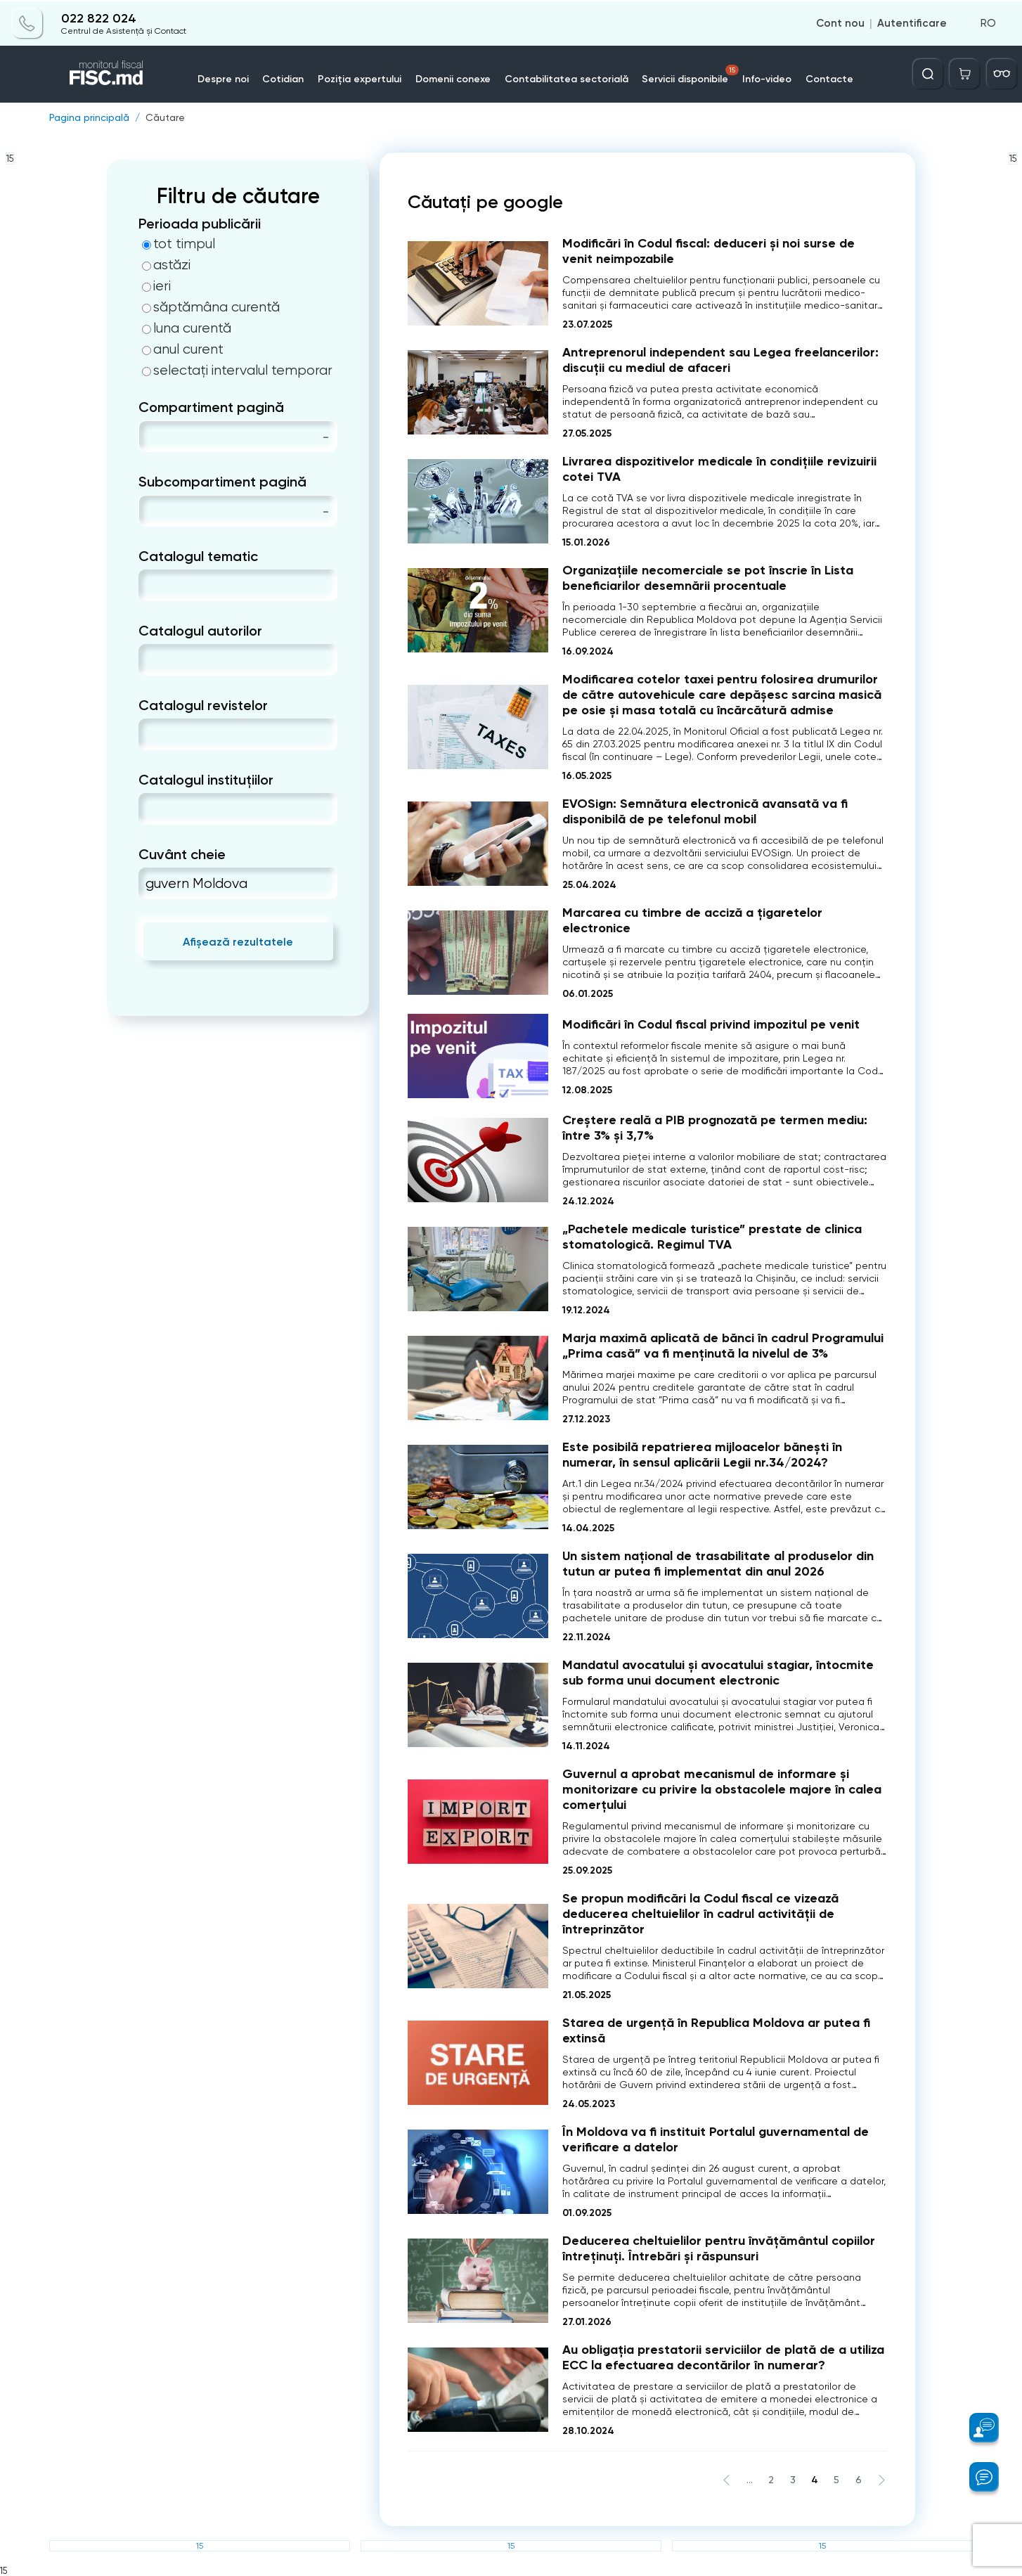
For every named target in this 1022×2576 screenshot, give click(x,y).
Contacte (830, 78)
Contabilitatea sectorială (567, 78)
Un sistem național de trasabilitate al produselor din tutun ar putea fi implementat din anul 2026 (718, 1563)
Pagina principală (89, 117)
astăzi (166, 265)
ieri (156, 286)
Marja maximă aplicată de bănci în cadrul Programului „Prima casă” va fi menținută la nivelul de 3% (723, 1345)
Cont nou (840, 22)
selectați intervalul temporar (237, 370)
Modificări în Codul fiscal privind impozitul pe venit (711, 1024)
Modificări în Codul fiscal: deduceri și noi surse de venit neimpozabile (708, 251)
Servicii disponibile (691, 73)
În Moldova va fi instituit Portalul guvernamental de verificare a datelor (715, 2139)
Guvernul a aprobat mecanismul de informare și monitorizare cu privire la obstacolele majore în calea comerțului (721, 1789)
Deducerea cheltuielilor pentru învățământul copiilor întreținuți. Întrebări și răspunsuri (718, 2248)
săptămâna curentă (211, 307)
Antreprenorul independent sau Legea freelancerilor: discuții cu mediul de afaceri (720, 359)
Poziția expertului (360, 78)
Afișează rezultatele (238, 941)
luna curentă (186, 328)
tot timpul (178, 244)
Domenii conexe (453, 78)
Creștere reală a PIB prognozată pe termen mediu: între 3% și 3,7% (714, 1127)
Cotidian (283, 78)
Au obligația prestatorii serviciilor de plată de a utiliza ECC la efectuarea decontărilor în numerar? (723, 2357)
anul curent (183, 349)
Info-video (768, 78)
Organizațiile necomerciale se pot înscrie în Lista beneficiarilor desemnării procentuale (707, 577)
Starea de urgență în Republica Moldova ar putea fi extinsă (716, 2030)
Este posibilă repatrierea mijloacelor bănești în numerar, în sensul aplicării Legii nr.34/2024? (702, 1454)
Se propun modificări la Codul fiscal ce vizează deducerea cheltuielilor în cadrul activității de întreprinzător (700, 1914)
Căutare (165, 117)
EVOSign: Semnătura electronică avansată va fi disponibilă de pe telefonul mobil (705, 811)
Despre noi (223, 78)
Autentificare (912, 22)
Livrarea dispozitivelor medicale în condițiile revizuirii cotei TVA (719, 468)
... (749, 2479)
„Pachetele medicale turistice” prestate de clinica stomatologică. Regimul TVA (712, 1236)
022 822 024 (98, 17)
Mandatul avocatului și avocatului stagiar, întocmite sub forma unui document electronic (718, 1672)
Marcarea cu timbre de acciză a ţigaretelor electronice (692, 920)
